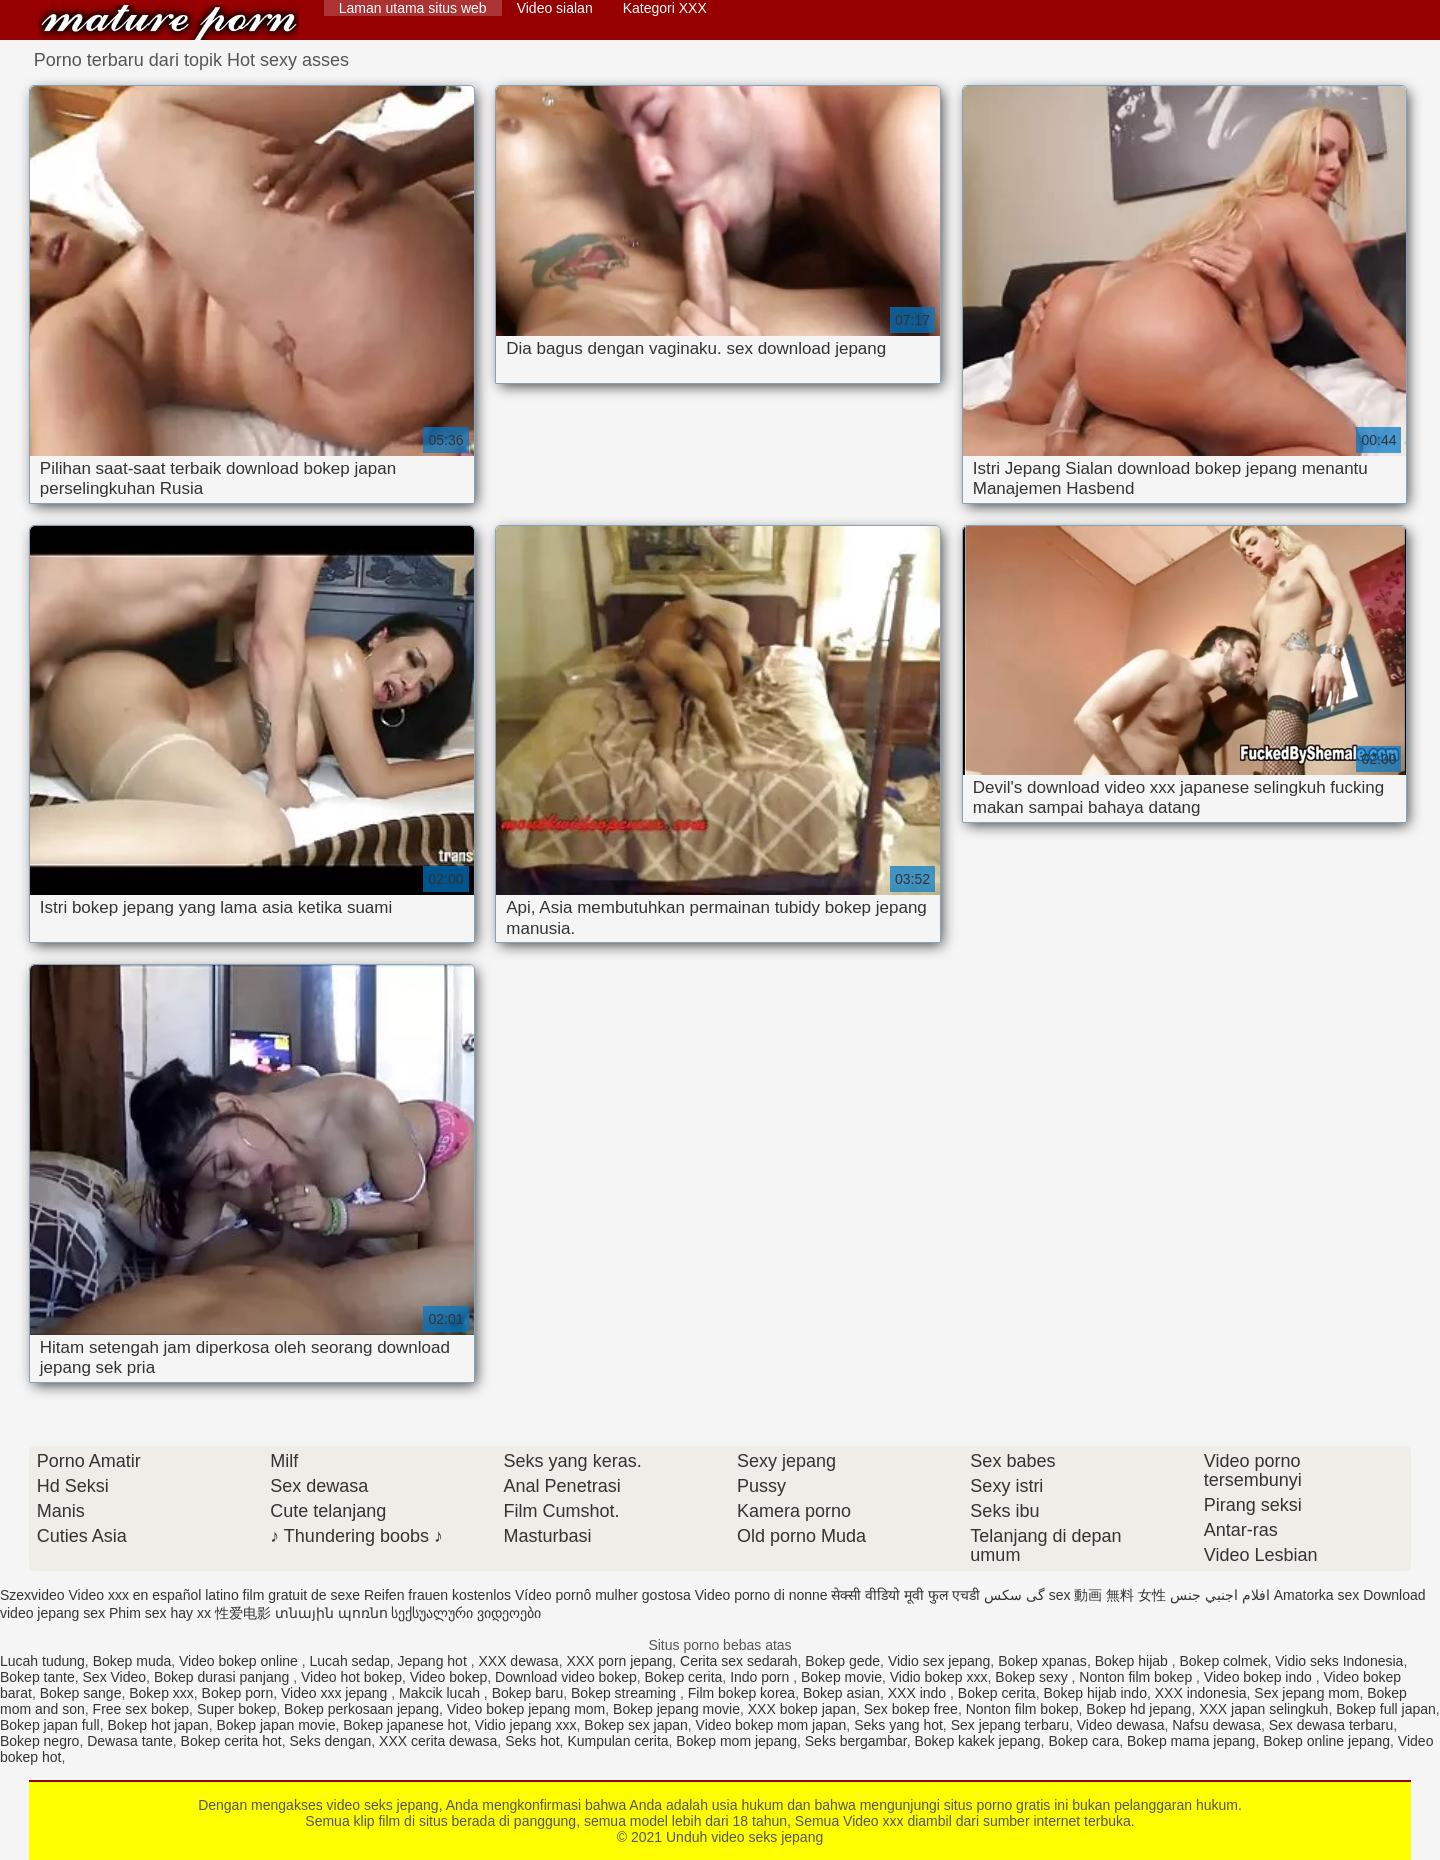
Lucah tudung (42, 1661)
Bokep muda (132, 1661)
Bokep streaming (625, 1693)
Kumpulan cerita (617, 1741)
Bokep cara (1083, 1741)
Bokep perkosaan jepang (361, 1709)
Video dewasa (1121, 1725)
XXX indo (919, 1693)
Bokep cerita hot (231, 1741)
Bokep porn (238, 1693)
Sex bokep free (911, 1709)
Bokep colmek (1224, 1661)
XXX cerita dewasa (438, 1741)
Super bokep (236, 1709)
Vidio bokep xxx (939, 1677)
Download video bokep (566, 1677)
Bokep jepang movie (676, 1709)
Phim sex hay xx (160, 1613)
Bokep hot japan (157, 1725)
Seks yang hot (898, 1725)
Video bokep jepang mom (526, 1709)
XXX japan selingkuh (1263, 1709)
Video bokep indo (1260, 1677)
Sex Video (115, 1677)
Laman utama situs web (413, 8)
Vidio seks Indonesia (1339, 1661)
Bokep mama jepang (1191, 1741)
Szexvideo (32, 1595)
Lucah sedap (350, 1661)
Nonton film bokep (1137, 1677)
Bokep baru (528, 1693)
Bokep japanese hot (405, 1725)
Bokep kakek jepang (978, 1741)
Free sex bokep (141, 1709)
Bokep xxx (161, 1693)
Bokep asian (841, 1693)
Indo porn (761, 1677)
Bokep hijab (1133, 1661)
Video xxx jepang (336, 1693)
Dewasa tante (130, 1741)
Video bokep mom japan (771, 1725)
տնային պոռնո (331, 1613)
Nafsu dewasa (1216, 1725)
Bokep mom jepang (736, 1741)
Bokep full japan (1386, 1709)
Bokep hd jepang (1138, 1709)
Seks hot (532, 1741)
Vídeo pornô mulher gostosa (603, 1595)
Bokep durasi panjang (223, 1677)
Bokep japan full (50, 1725)
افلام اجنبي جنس (1220, 1595)
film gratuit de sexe (302, 1595)
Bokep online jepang (1326, 1741)
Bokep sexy (1033, 1677)
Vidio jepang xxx (526, 1725)
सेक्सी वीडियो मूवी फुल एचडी (905, 1595)
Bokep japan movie (275, 1725)
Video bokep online (240, 1661)
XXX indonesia (1201, 1693)
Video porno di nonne (761, 1595)
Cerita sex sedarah (739, 1661)
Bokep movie (841, 1677)
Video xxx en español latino (153, 1595)
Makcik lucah (441, 1693)
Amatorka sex (1317, 1595)
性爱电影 (243, 1613)
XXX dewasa (518, 1661)
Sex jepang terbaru (1010, 1725)
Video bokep (449, 1677)
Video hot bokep (351, 1677)
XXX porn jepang (619, 1661)
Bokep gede (842, 1661)
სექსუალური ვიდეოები (466, 1613)
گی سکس (1014, 1595)
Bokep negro (39, 1741)
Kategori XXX (665, 8)
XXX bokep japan (802, 1709)
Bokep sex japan (636, 1725)
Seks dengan (331, 1741)
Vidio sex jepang (939, 1661)
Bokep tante (37, 1677)
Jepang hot (434, 1661)
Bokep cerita (684, 1677)
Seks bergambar (856, 1741)
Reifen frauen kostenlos (437, 1595)
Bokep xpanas (1042, 1661)
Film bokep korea (741, 1693)
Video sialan (555, 8)
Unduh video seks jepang (169, 22)
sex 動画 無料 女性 (1107, 1595)
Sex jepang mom (1306, 1693)
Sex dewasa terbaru (1331, 1725)
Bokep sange (81, 1693)
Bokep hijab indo (1095, 1693)
